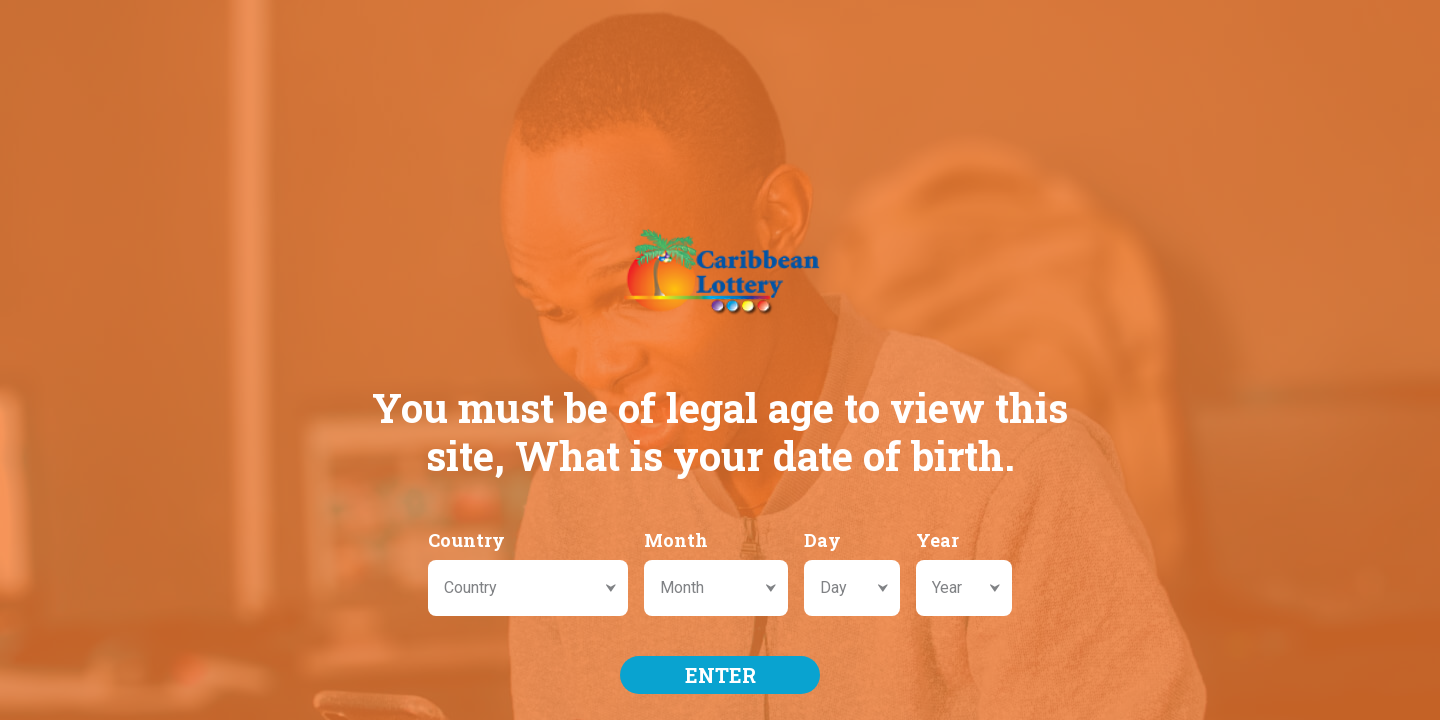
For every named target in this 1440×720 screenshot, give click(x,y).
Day (822, 540)
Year (937, 540)
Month (676, 540)
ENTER (720, 675)
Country (466, 540)
